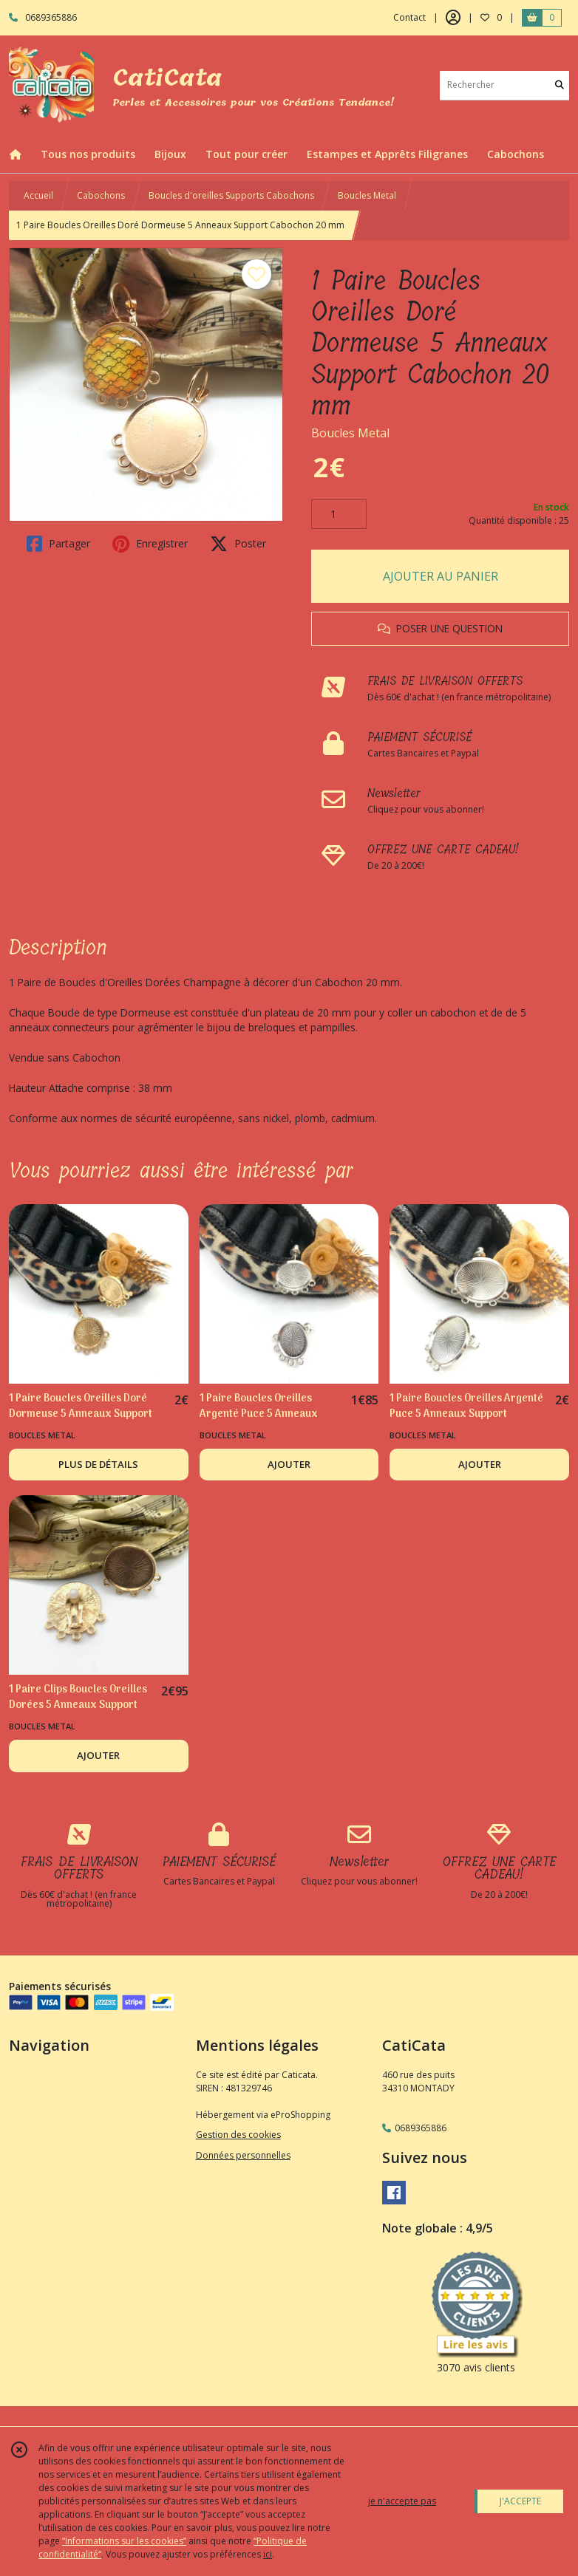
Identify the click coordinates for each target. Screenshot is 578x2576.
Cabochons (101, 195)
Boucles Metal (367, 195)
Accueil (38, 195)
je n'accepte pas (402, 2501)
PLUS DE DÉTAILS (98, 1464)
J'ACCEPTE (520, 2501)
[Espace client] (453, 17)
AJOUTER (289, 1464)
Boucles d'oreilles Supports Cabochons (231, 195)
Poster (238, 544)
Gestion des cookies (238, 2134)
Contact (409, 17)
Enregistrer (150, 544)
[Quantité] (339, 514)
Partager (58, 544)
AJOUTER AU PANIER (440, 576)
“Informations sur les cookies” (124, 2541)
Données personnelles (243, 2155)
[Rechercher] (559, 85)
